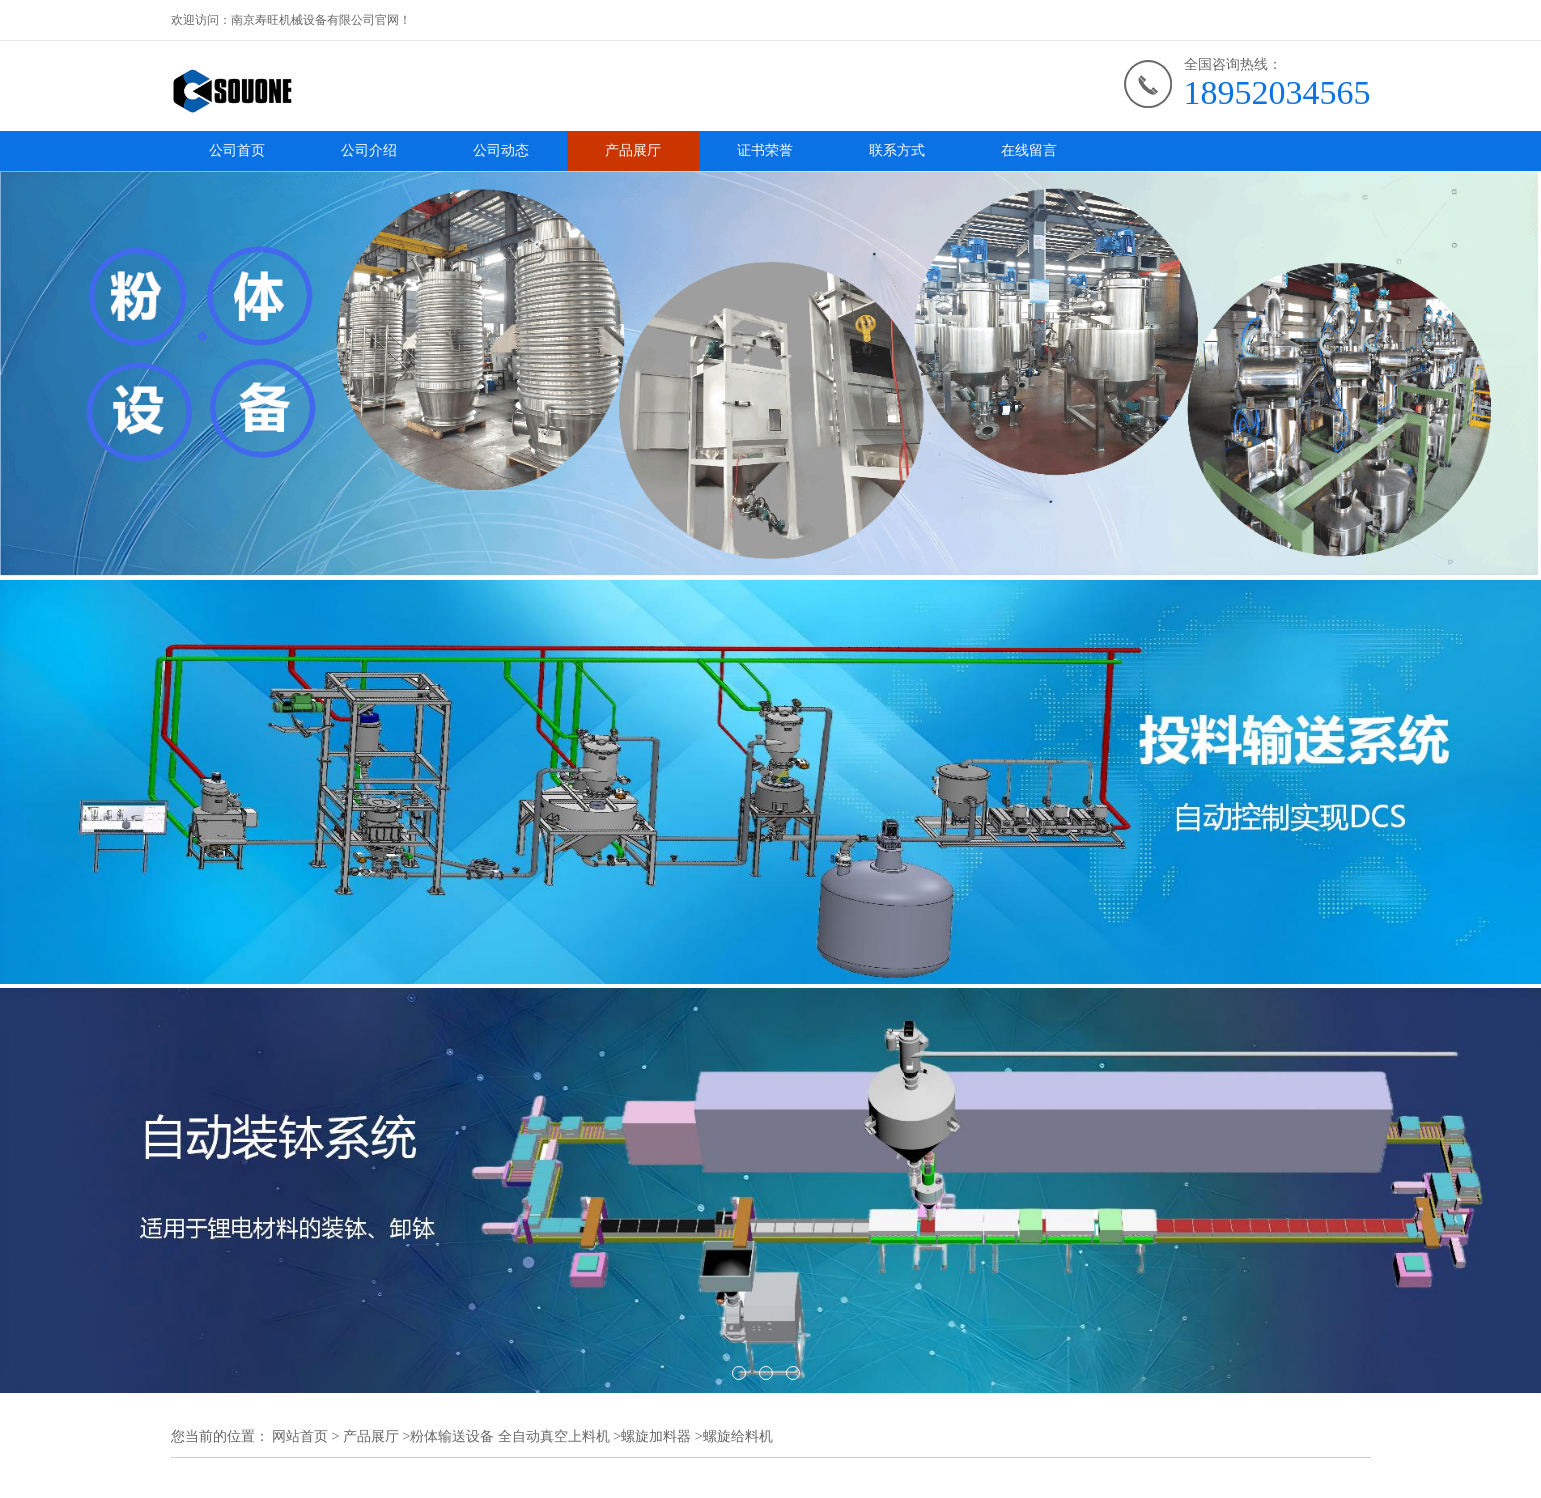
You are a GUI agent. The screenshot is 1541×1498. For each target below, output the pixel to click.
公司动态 (501, 150)
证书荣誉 (765, 150)
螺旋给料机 (738, 1436)
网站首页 (300, 1436)
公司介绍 (369, 150)
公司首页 (237, 150)
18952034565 (1277, 92)
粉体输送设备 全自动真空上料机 (510, 1436)
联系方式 (897, 150)
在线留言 (1029, 150)
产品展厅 (633, 150)
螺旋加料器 (656, 1436)
